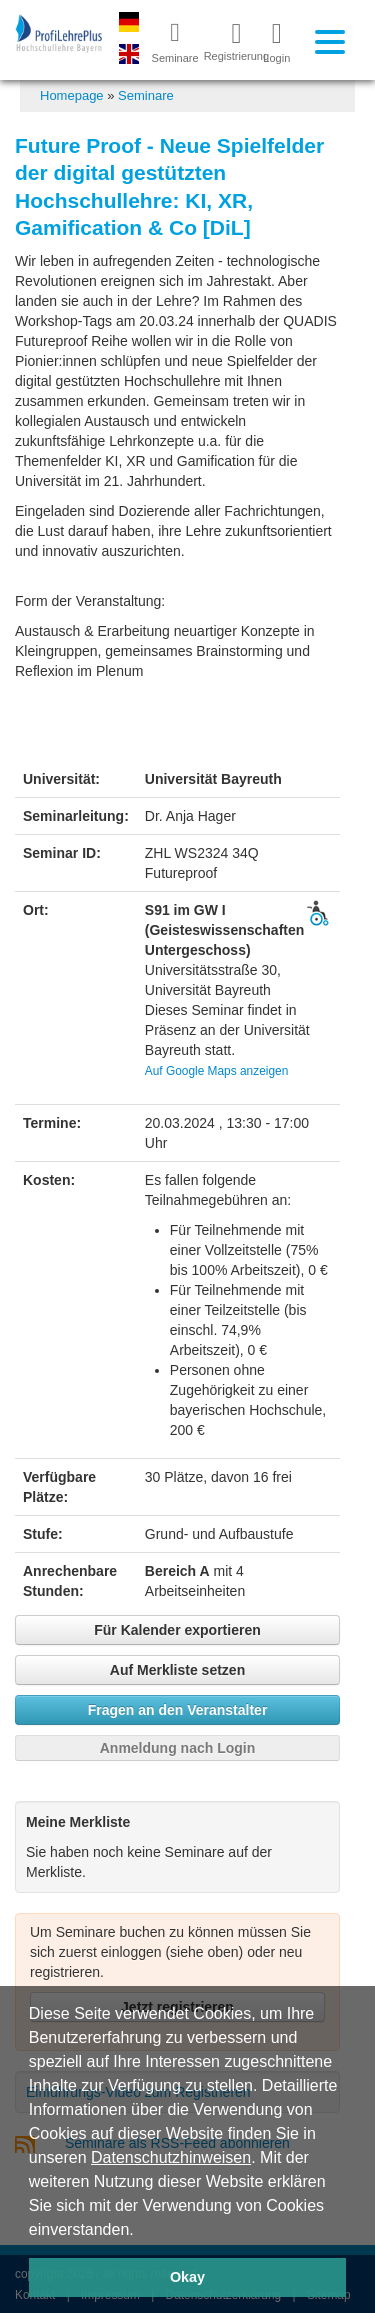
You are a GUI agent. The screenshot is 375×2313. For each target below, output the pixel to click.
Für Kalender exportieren (177, 1630)
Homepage (72, 95)
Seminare (146, 95)
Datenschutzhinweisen (171, 2157)
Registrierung (229, 41)
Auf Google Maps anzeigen (216, 1071)
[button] (141, 2231)
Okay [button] (187, 2277)
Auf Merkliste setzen (177, 1670)
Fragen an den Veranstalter (178, 1710)
